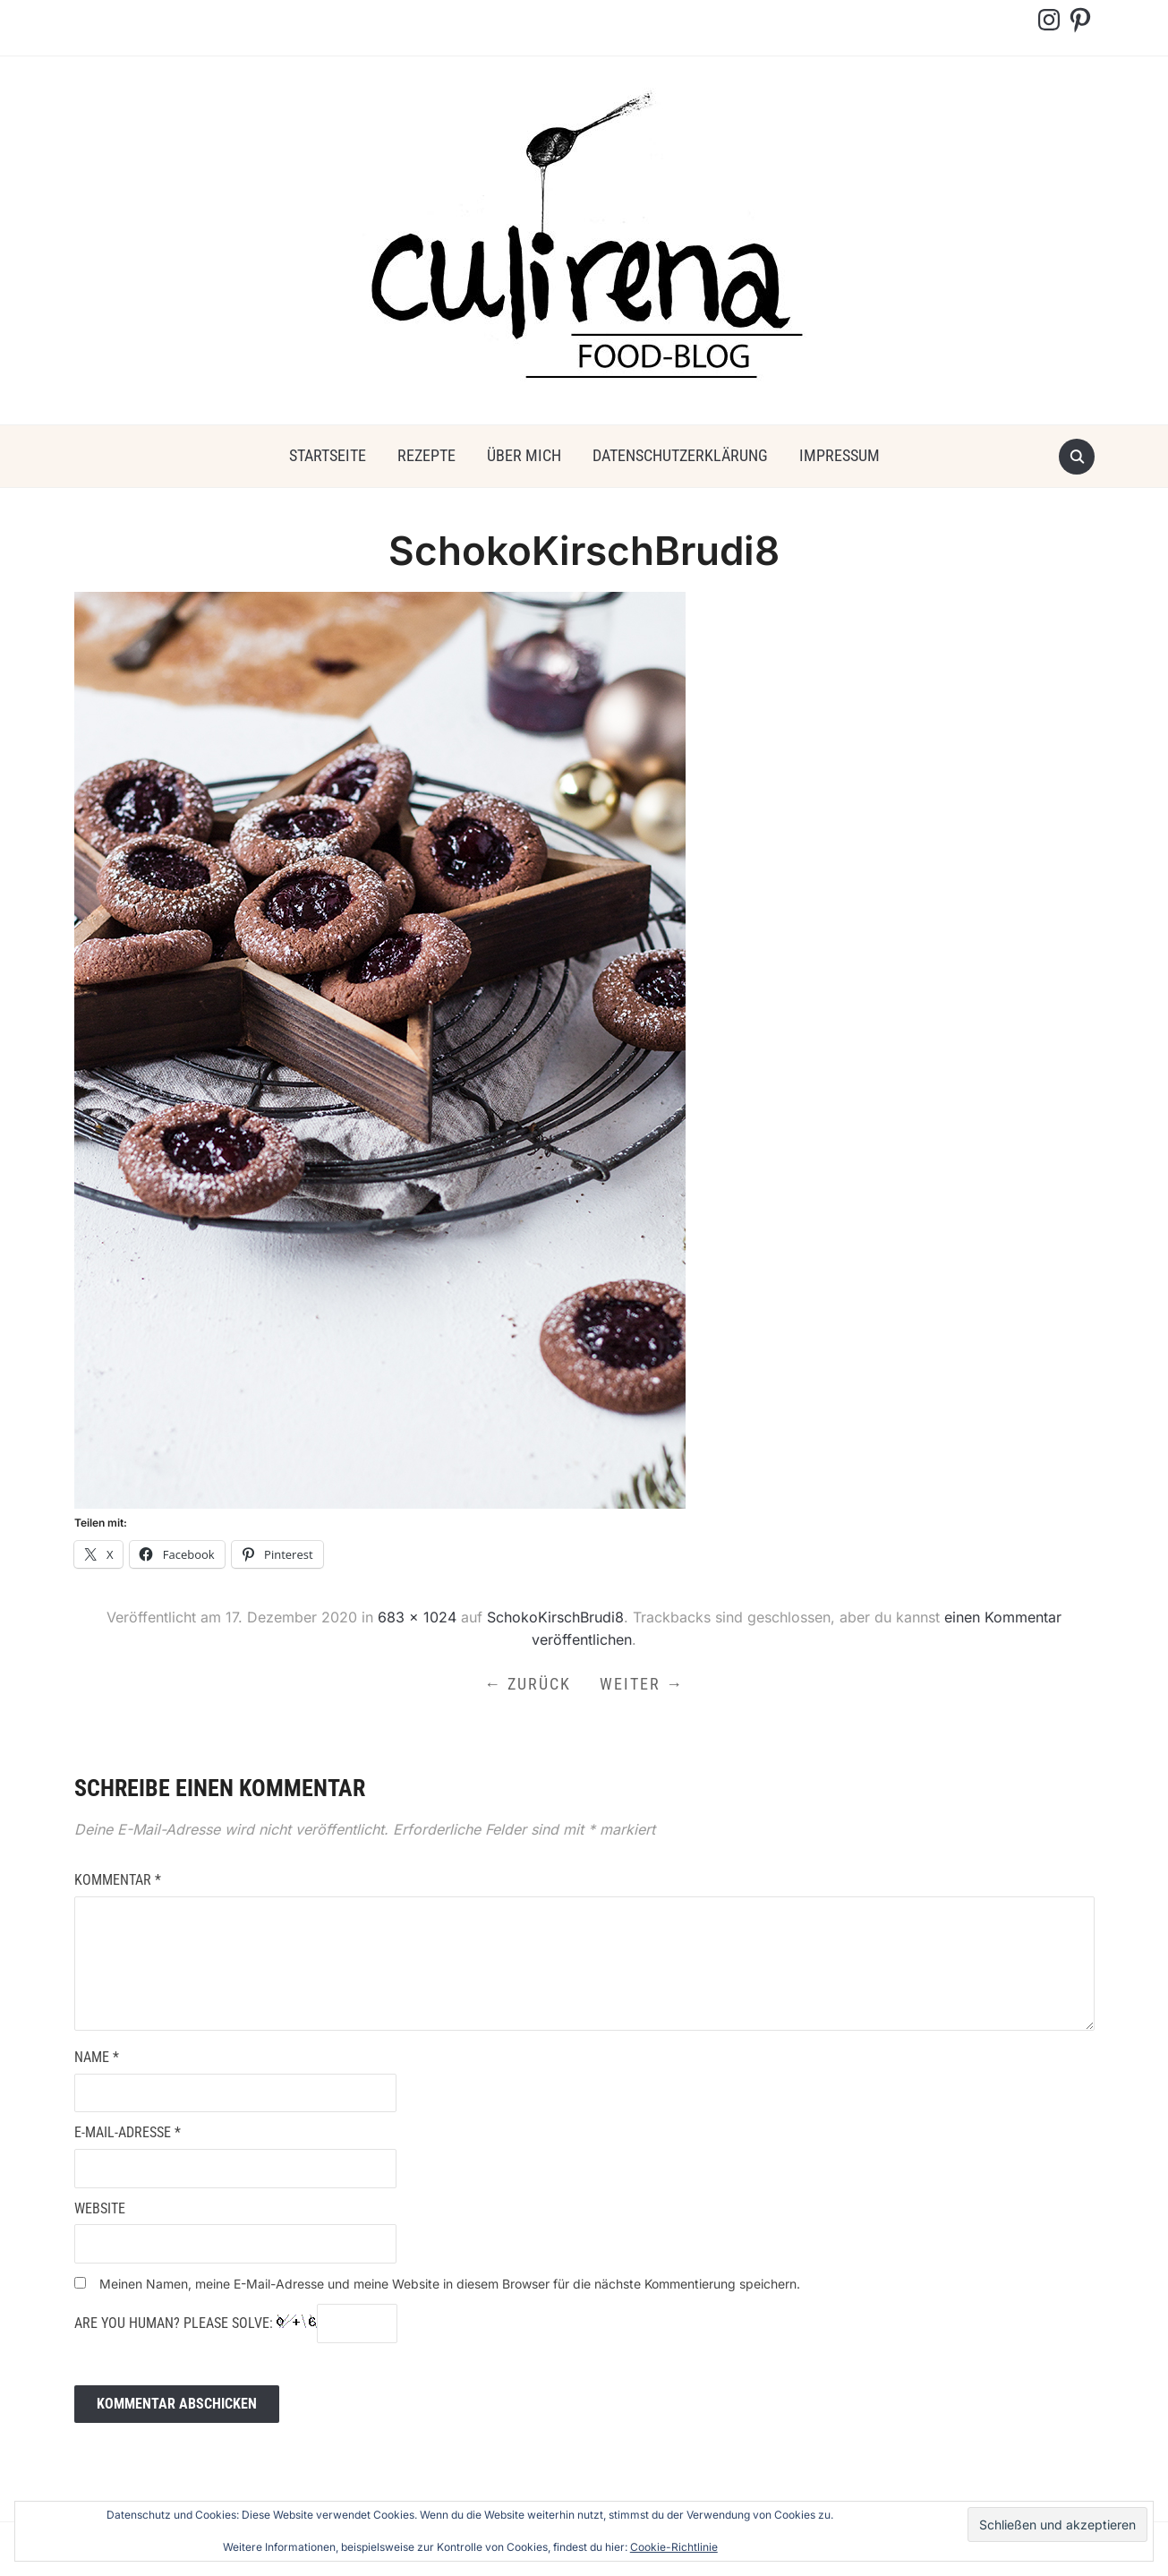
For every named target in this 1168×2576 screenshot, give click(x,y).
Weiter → (642, 1683)
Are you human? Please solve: (235, 2323)
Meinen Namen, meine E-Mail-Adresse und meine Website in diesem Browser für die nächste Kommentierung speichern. (449, 2283)
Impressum (839, 455)
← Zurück (527, 1683)
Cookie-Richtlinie (674, 2547)
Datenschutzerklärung (680, 455)
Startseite (327, 455)
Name (96, 2057)
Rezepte (426, 455)
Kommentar (117, 1879)
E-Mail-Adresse (127, 2132)
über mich (524, 455)
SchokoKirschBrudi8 (555, 1617)
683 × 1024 (417, 1617)
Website (99, 2208)
